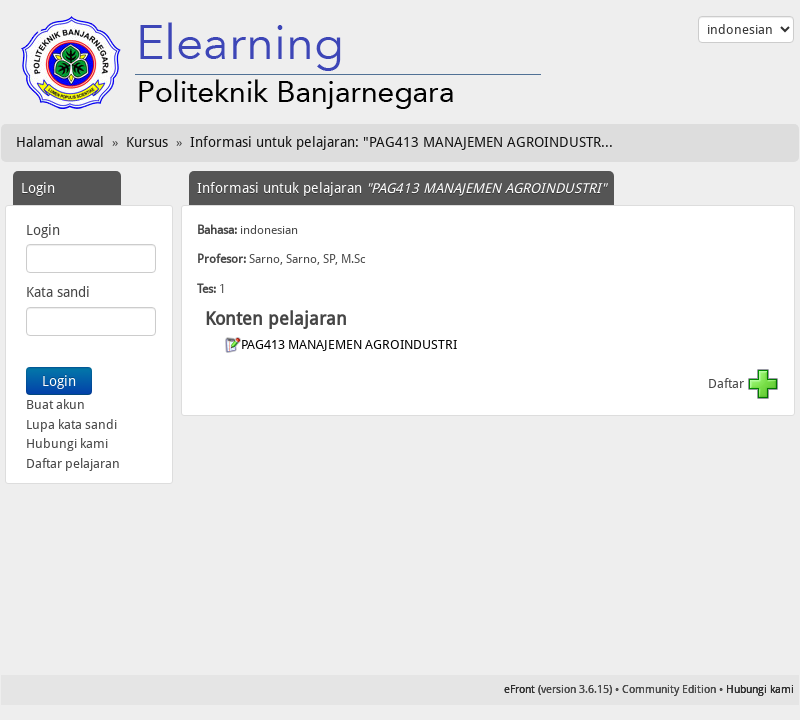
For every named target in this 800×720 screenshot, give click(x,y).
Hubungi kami (67, 443)
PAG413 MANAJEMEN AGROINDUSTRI (350, 344)
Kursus (147, 142)
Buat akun (55, 404)
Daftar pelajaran (73, 463)
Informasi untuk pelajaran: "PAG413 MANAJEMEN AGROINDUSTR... (401, 142)
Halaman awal (60, 142)
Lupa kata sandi (71, 424)
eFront (519, 689)
